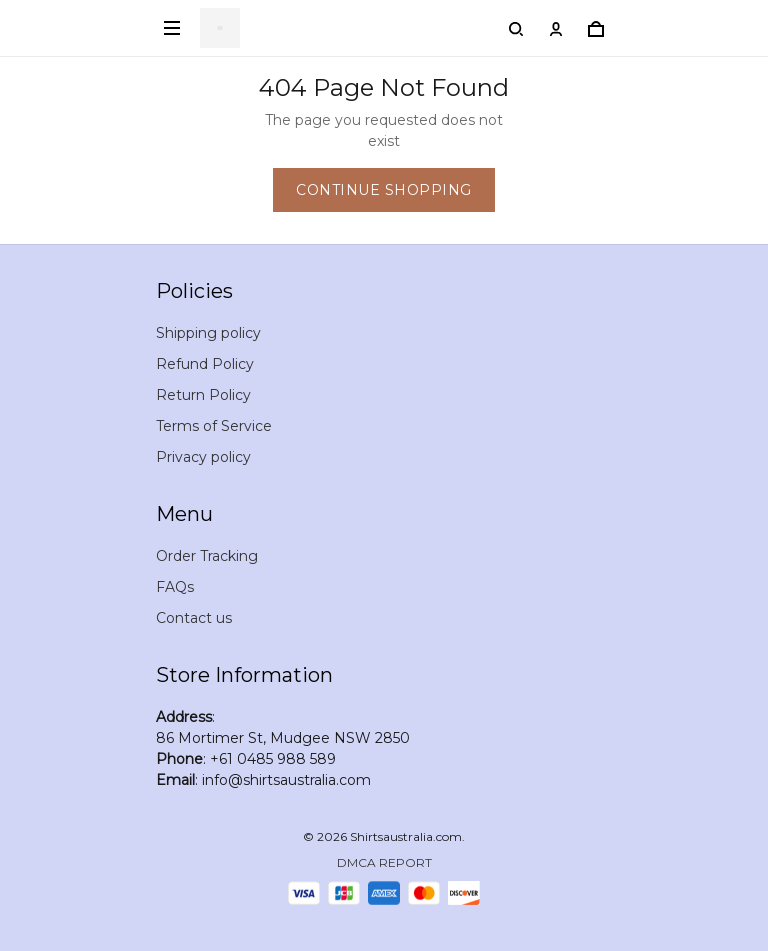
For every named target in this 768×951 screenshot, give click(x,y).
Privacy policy (203, 457)
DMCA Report (384, 862)
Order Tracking (207, 556)
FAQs (175, 587)
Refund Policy (205, 364)
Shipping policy (208, 333)
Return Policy (203, 395)
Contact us (194, 618)
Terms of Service (214, 426)
